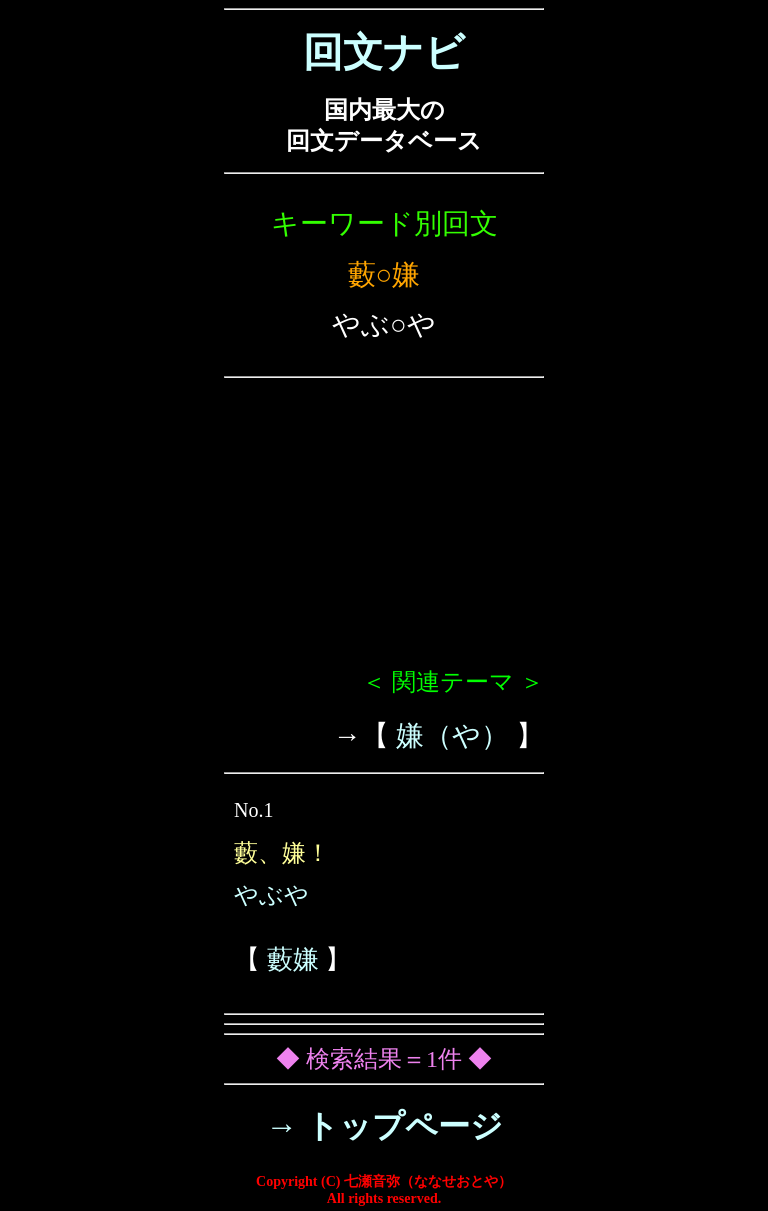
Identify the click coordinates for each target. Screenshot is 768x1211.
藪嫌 (293, 959)
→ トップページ (384, 1126)
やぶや (271, 895)
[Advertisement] (384, 531)
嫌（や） (452, 735)
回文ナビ (384, 52)
